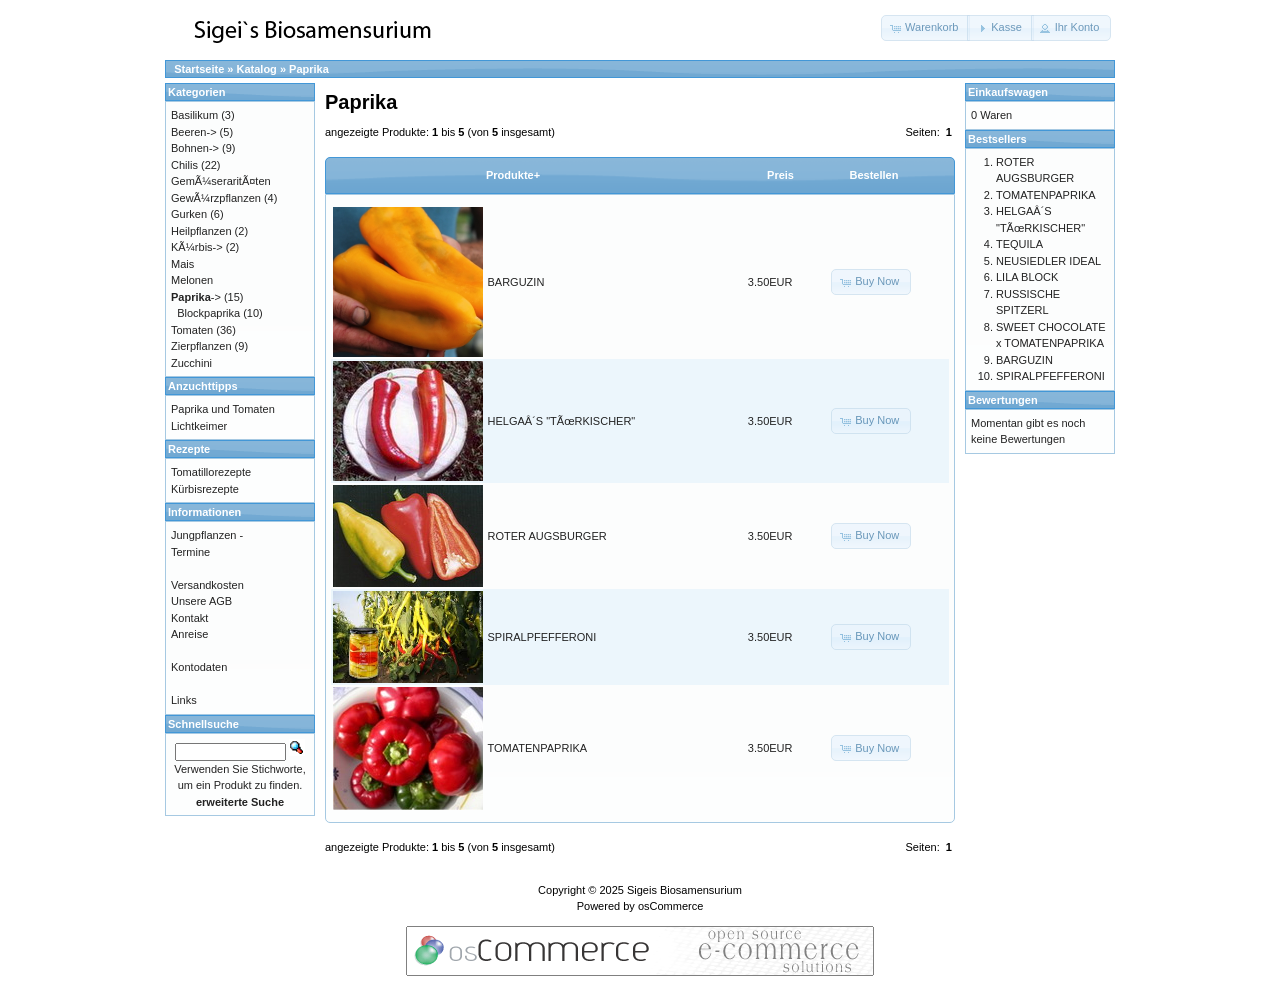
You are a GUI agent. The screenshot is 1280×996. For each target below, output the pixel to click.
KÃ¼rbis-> (197, 247)
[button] (925, 28)
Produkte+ (513, 175)
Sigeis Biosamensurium (684, 890)
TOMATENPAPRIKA (538, 748)
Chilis (184, 165)
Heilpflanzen (201, 231)
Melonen (192, 280)
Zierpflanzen (201, 346)
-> (196, 297)
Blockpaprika (208, 313)
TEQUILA (1019, 244)
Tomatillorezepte (211, 472)
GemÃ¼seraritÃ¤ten (221, 181)
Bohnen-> (195, 148)
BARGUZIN (516, 282)
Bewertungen (1003, 400)
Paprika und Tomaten (223, 409)
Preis (780, 175)
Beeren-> (194, 132)
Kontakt (189, 618)
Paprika (309, 69)
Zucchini (191, 363)
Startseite (199, 69)
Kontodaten (199, 667)
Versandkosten (207, 585)
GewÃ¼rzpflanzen (216, 198)
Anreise (189, 634)
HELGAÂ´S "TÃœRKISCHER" (562, 421)
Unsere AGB (201, 601)
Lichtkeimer (199, 426)
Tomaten (192, 330)
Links (184, 700)
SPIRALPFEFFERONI (542, 637)
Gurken (189, 214)
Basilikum (194, 115)
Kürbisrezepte (205, 489)
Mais (182, 264)
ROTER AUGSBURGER (547, 536)
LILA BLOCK (1027, 277)
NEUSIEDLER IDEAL (1048, 261)
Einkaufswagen (1008, 92)
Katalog (257, 69)
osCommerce (670, 906)
